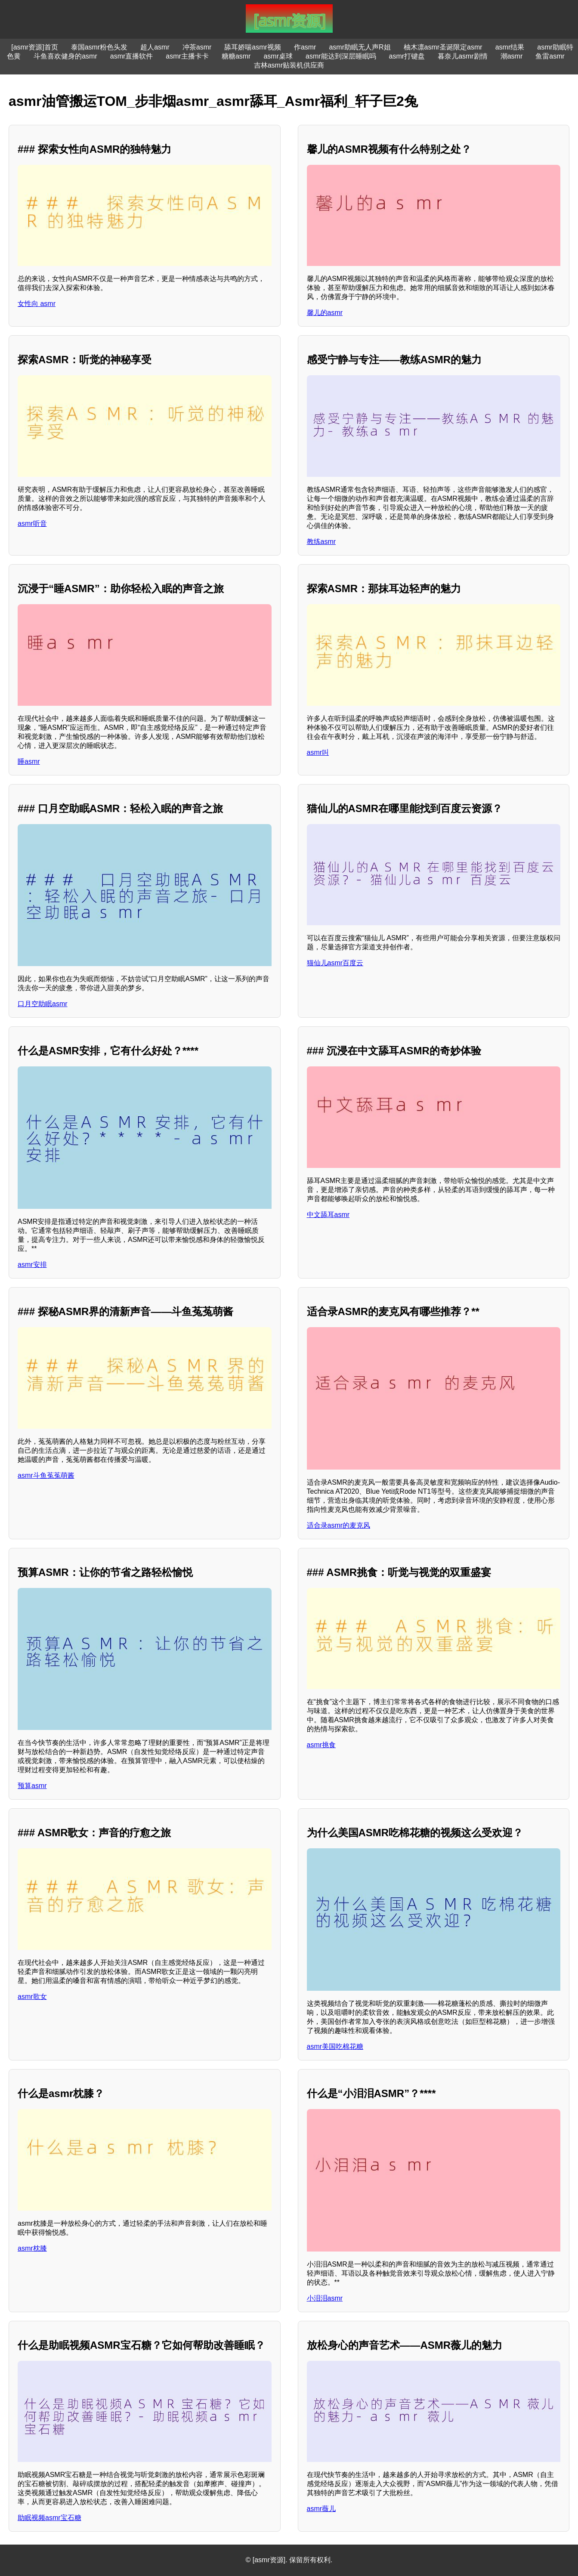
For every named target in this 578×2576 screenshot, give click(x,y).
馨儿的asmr (325, 312)
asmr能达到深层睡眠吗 (341, 56)
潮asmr (512, 56)
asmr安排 (32, 1264)
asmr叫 (318, 752)
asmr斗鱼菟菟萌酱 (46, 1475)
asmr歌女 (32, 1996)
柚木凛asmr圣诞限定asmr (443, 47)
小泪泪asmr (325, 2298)
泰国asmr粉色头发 (99, 47)
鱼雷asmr (550, 56)
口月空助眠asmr (43, 1003)
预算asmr (32, 1785)
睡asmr (29, 761)
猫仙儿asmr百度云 (335, 963)
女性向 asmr (37, 303)
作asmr (305, 47)
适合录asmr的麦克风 (339, 1525)
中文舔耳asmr (328, 1214)
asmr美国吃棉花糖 (335, 2046)
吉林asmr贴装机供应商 (289, 65)
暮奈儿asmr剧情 (463, 56)
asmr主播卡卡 (187, 56)
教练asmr (321, 541)
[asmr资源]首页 (34, 47)
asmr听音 (32, 523)
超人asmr (155, 47)
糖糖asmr (236, 56)
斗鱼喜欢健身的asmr (65, 56)
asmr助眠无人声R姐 (359, 47)
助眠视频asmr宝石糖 (49, 2517)
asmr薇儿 (321, 2508)
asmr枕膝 (32, 2248)
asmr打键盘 (407, 56)
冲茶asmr (197, 47)
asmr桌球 (278, 56)
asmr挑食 (321, 1744)
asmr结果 (510, 47)
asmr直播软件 (131, 56)
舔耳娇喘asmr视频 (252, 47)
